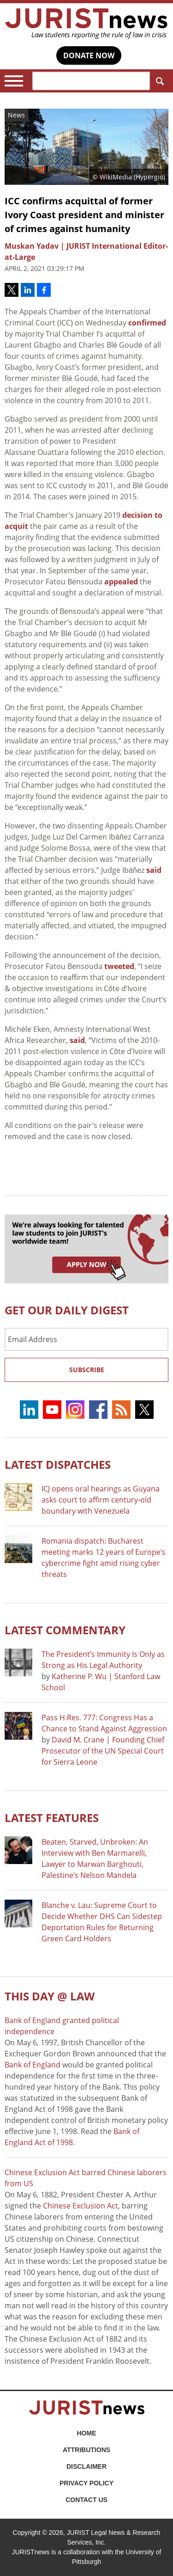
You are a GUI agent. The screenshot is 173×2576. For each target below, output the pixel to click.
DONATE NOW (88, 55)
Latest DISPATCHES (58, 1464)
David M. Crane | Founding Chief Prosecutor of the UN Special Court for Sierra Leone (103, 1751)
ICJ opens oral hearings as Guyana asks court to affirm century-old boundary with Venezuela (101, 1500)
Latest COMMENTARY (65, 1630)
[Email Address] (86, 1339)
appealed (121, 582)
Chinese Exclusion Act (80, 2206)
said (153, 870)
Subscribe (86, 1369)
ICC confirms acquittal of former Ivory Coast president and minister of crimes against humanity (84, 215)
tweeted (119, 966)
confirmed (147, 323)
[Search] (91, 81)
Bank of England (32, 2065)
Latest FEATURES (52, 1817)
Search (158, 81)
